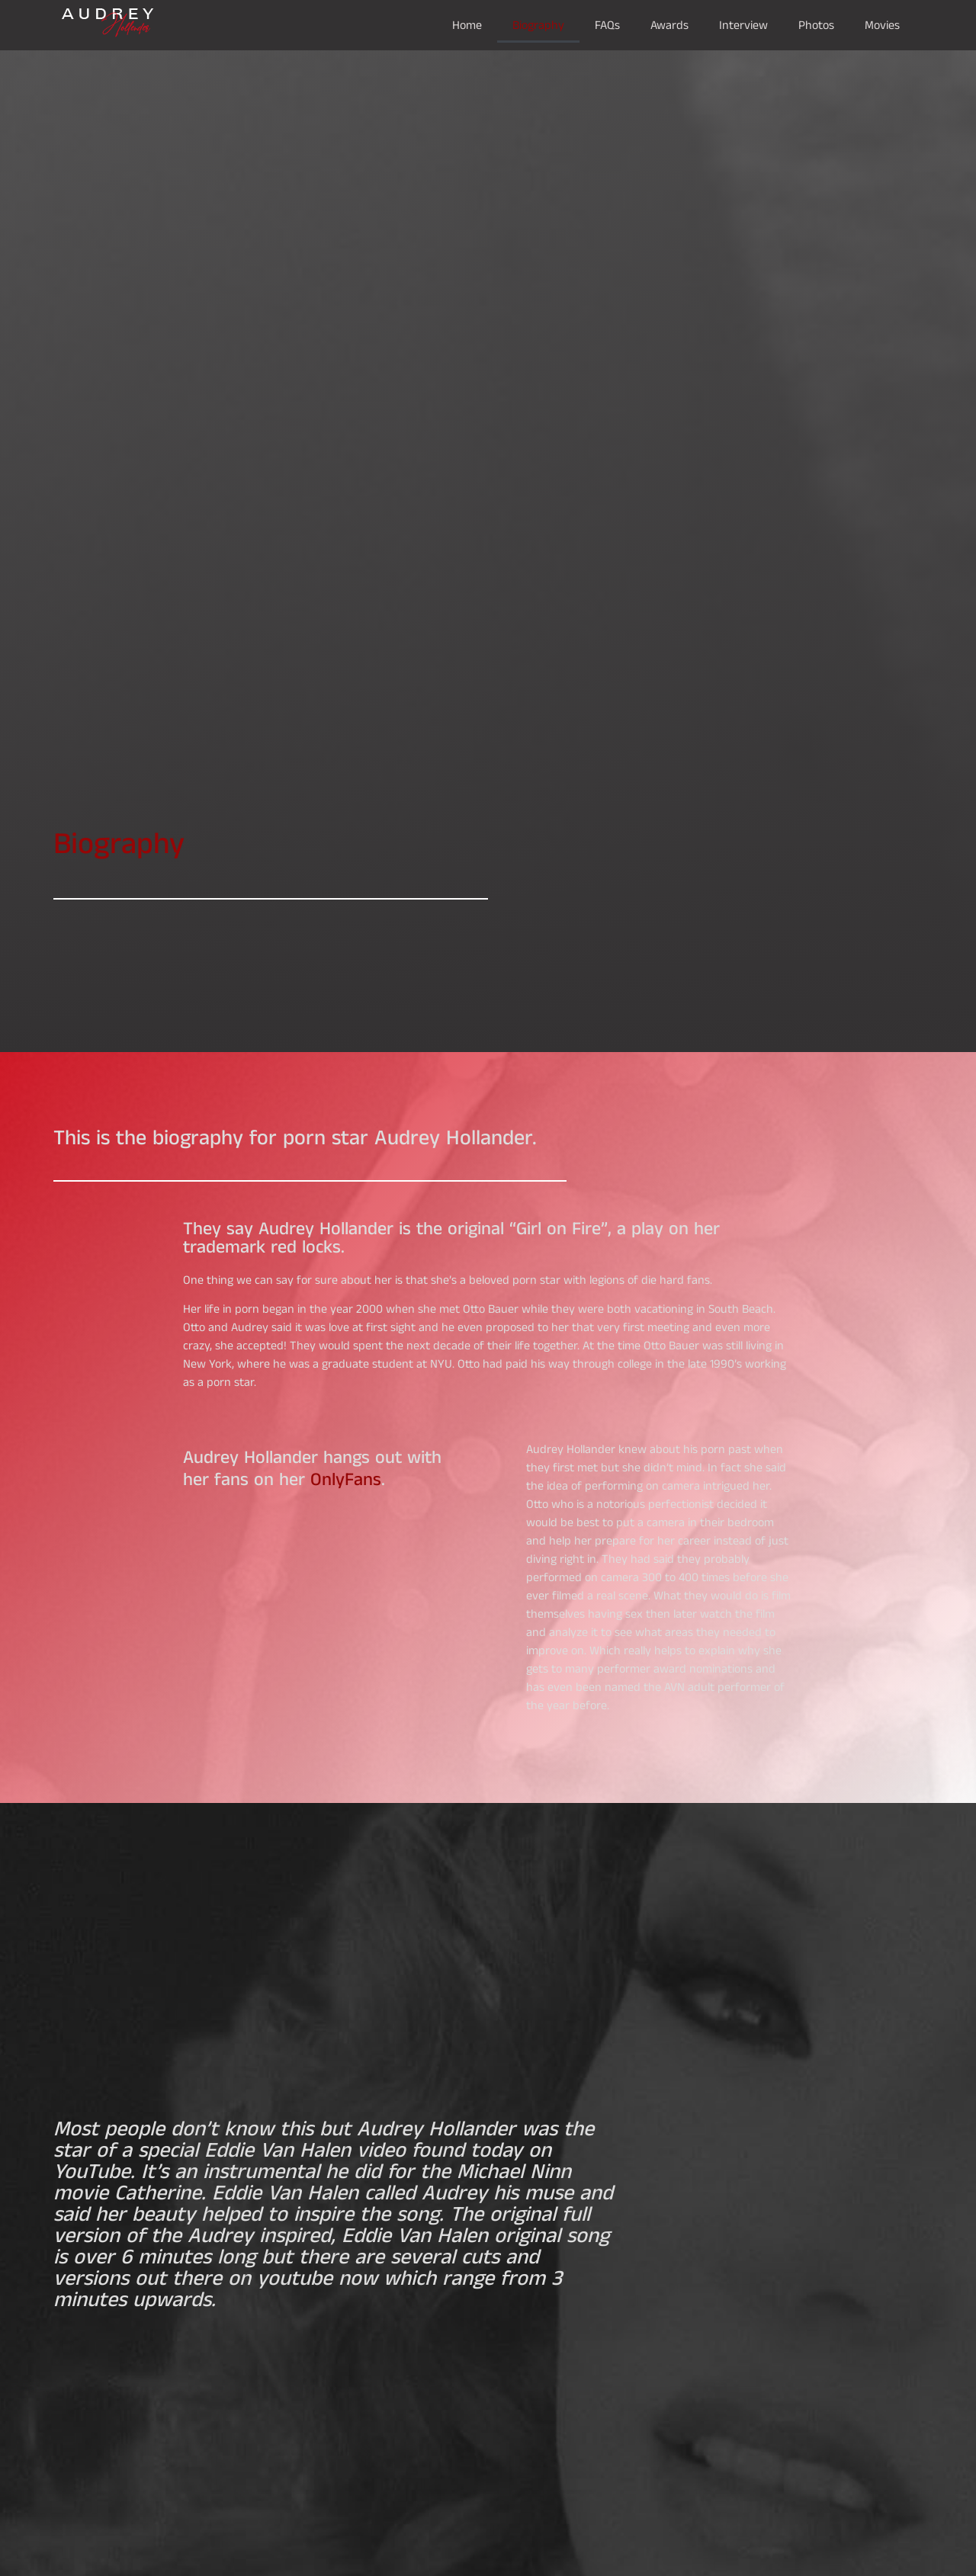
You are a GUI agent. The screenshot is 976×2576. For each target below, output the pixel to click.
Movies (882, 25)
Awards (669, 25)
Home (467, 25)
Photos (816, 25)
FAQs (607, 25)
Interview (743, 25)
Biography (538, 25)
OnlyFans (345, 1479)
